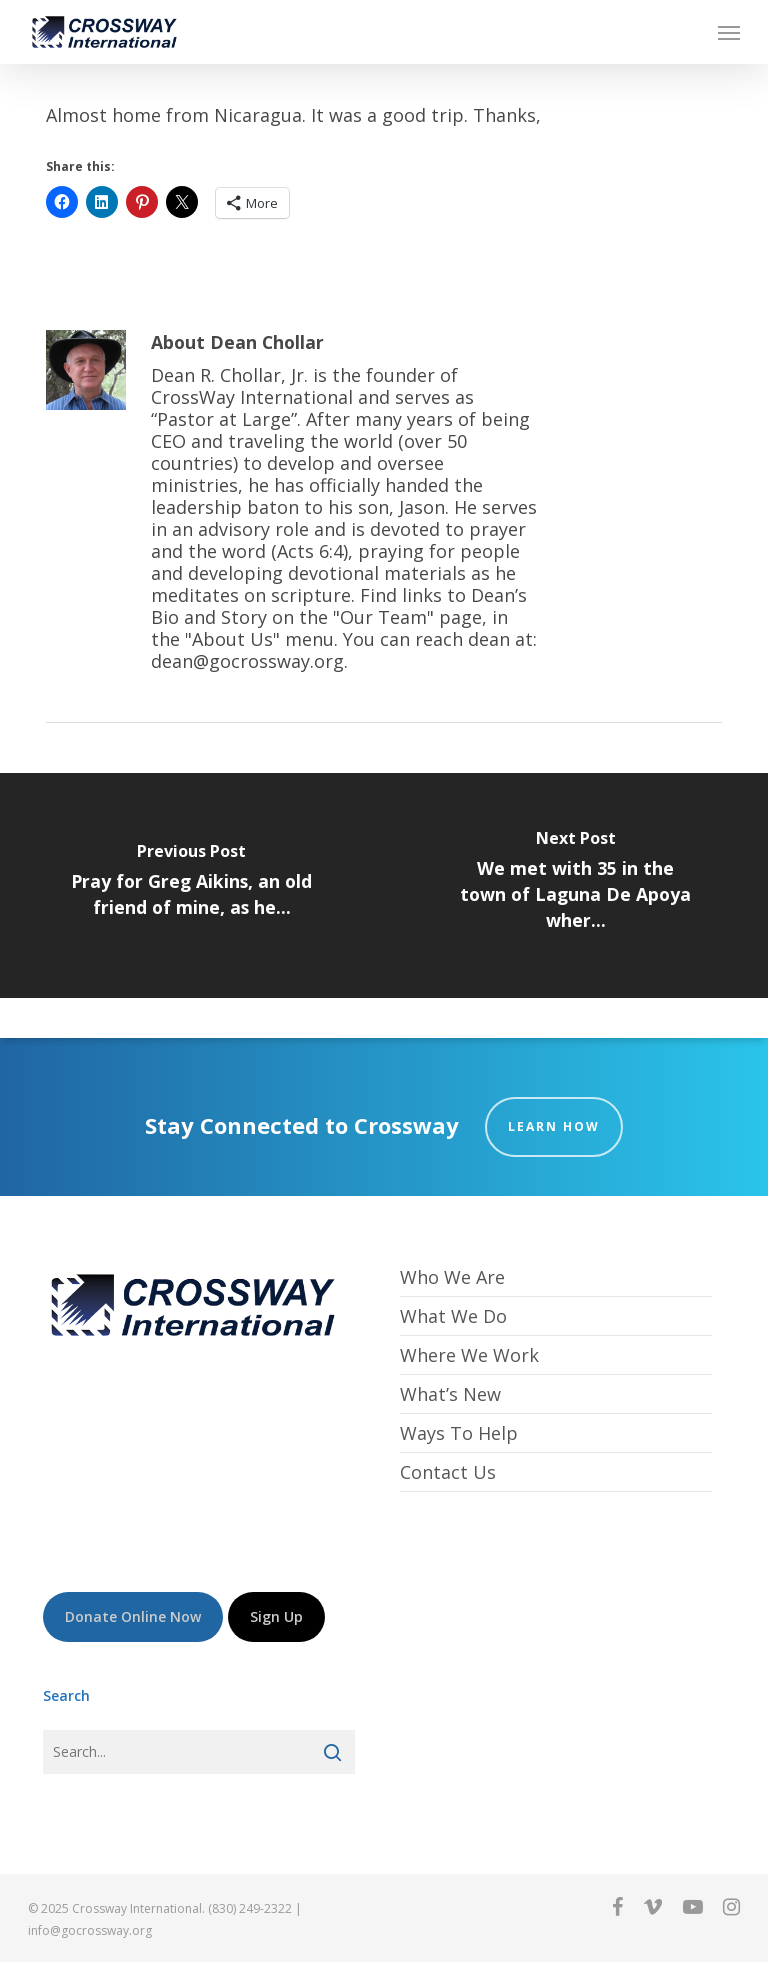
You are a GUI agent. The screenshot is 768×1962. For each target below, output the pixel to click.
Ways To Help (459, 1433)
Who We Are (452, 1277)
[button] (729, 32)
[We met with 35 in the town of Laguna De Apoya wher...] (576, 885)
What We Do (453, 1316)
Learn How (554, 1126)
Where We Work (469, 1355)
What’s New (450, 1394)
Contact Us (448, 1472)
